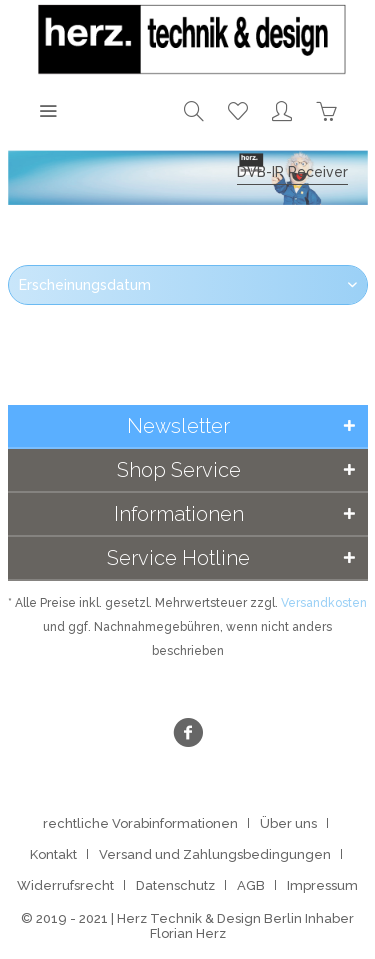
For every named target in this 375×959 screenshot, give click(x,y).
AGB (251, 885)
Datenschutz (175, 885)
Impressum (322, 885)
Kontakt (53, 854)
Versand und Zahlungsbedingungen (215, 854)
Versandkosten (324, 603)
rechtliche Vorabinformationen (140, 823)
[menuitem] (48, 110)
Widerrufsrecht (65, 885)
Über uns (288, 823)
